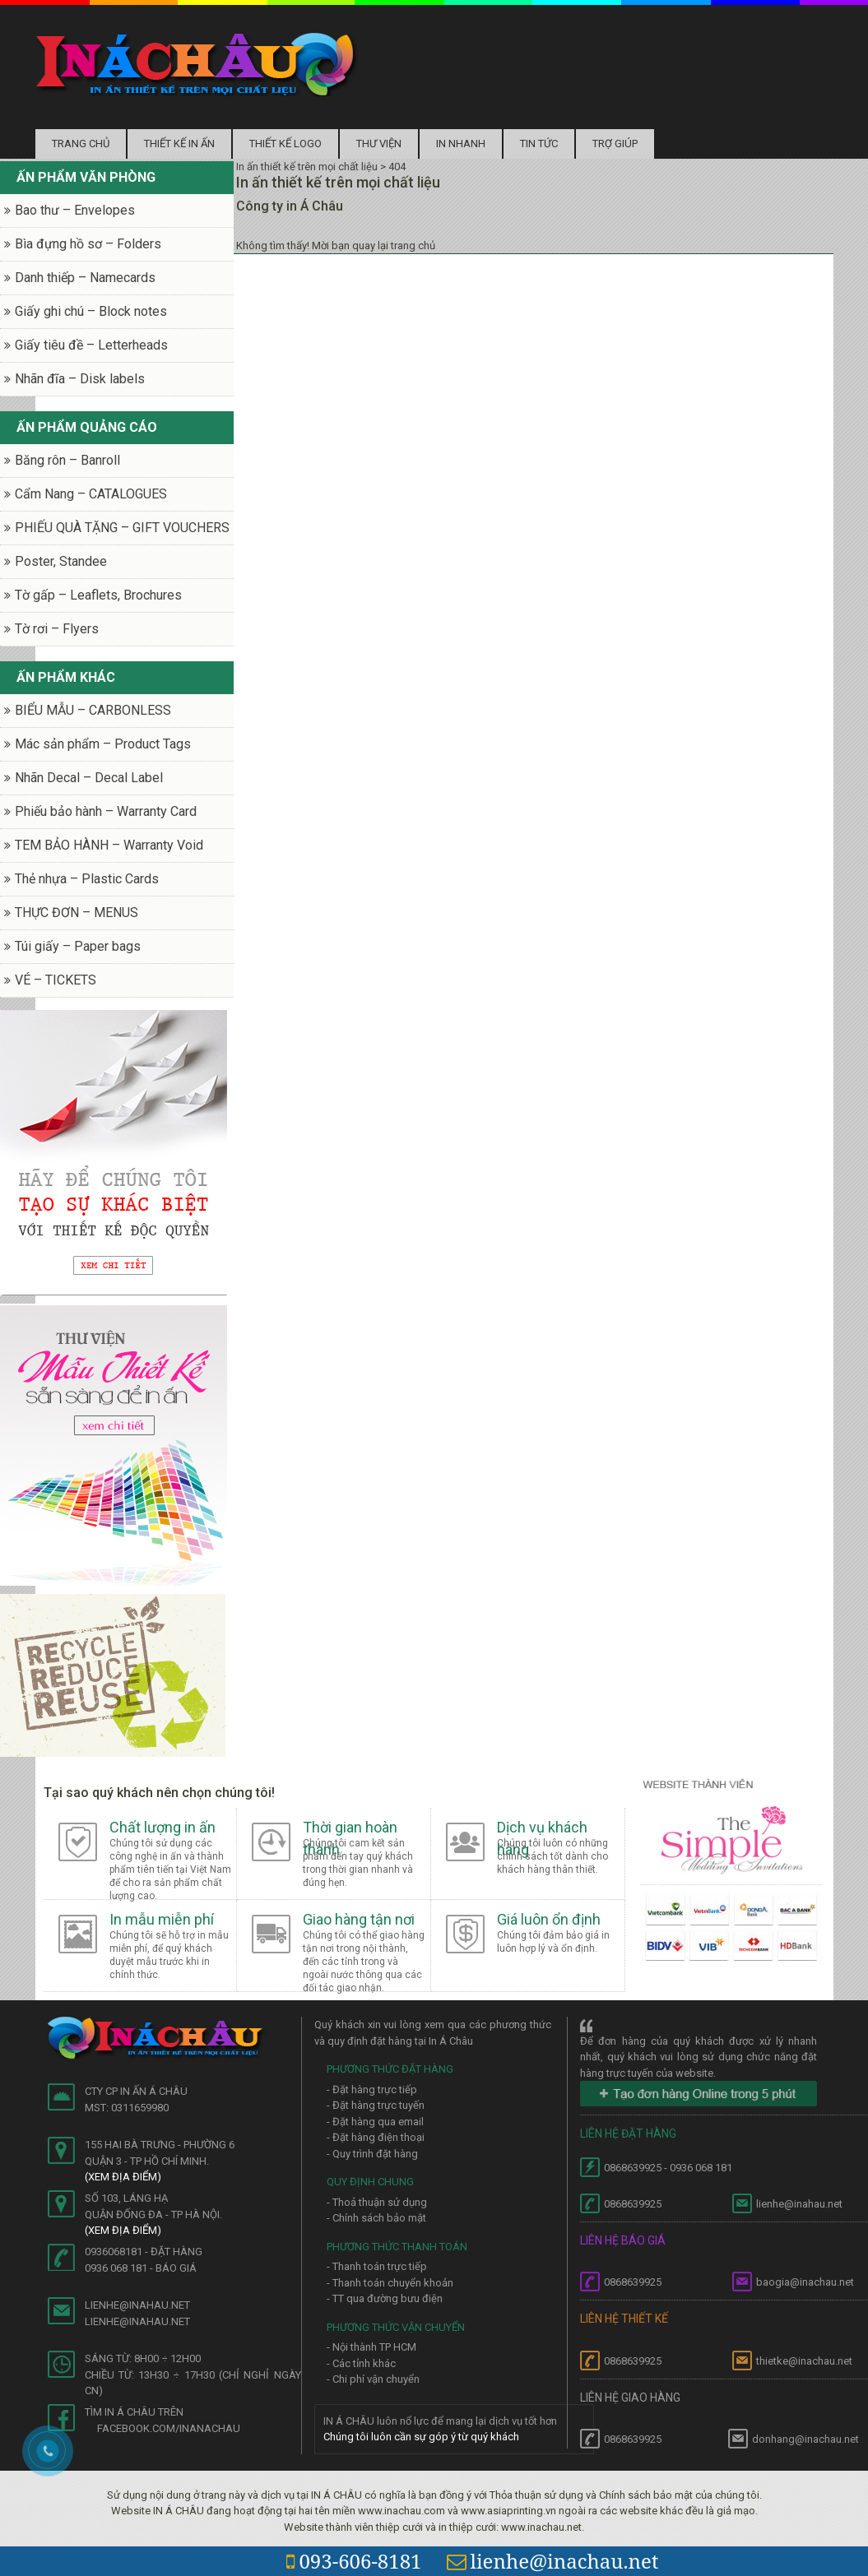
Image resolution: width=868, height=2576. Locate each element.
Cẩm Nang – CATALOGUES (91, 494)
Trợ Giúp (615, 143)
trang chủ (413, 245)
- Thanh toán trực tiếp (377, 2266)
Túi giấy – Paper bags (78, 946)
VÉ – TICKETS (55, 980)
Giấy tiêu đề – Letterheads (91, 345)
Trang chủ (80, 143)
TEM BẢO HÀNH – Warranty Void (109, 845)
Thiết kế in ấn (179, 143)
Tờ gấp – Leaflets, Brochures (98, 595)
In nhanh (460, 143)
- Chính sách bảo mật (376, 2218)
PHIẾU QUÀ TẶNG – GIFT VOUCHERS (122, 527)
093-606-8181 (353, 2560)
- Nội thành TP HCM (371, 2347)
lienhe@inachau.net (553, 2560)
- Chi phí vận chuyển (373, 2379)
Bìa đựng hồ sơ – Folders (88, 244)
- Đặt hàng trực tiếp (372, 2089)
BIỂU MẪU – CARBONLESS (93, 710)
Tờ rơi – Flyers (57, 629)
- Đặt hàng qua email (375, 2121)
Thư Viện (379, 143)
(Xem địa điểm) (123, 2177)
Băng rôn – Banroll (67, 460)
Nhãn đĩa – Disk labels (80, 379)
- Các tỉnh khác (361, 2363)
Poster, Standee (61, 561)
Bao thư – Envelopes (75, 210)
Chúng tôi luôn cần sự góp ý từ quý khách (421, 2436)
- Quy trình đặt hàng (372, 2153)
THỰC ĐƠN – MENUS (76, 912)
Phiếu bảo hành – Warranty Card (106, 811)
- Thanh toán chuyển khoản (390, 2283)
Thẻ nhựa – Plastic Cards (87, 879)
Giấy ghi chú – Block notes (91, 311)
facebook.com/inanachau (168, 2428)
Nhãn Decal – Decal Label (89, 777)
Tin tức (539, 143)
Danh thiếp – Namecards (85, 277)
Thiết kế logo (285, 143)
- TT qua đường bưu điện (385, 2298)
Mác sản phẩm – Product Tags (103, 744)
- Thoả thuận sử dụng (377, 2202)
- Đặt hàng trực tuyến (376, 2105)
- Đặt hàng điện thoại (376, 2137)
